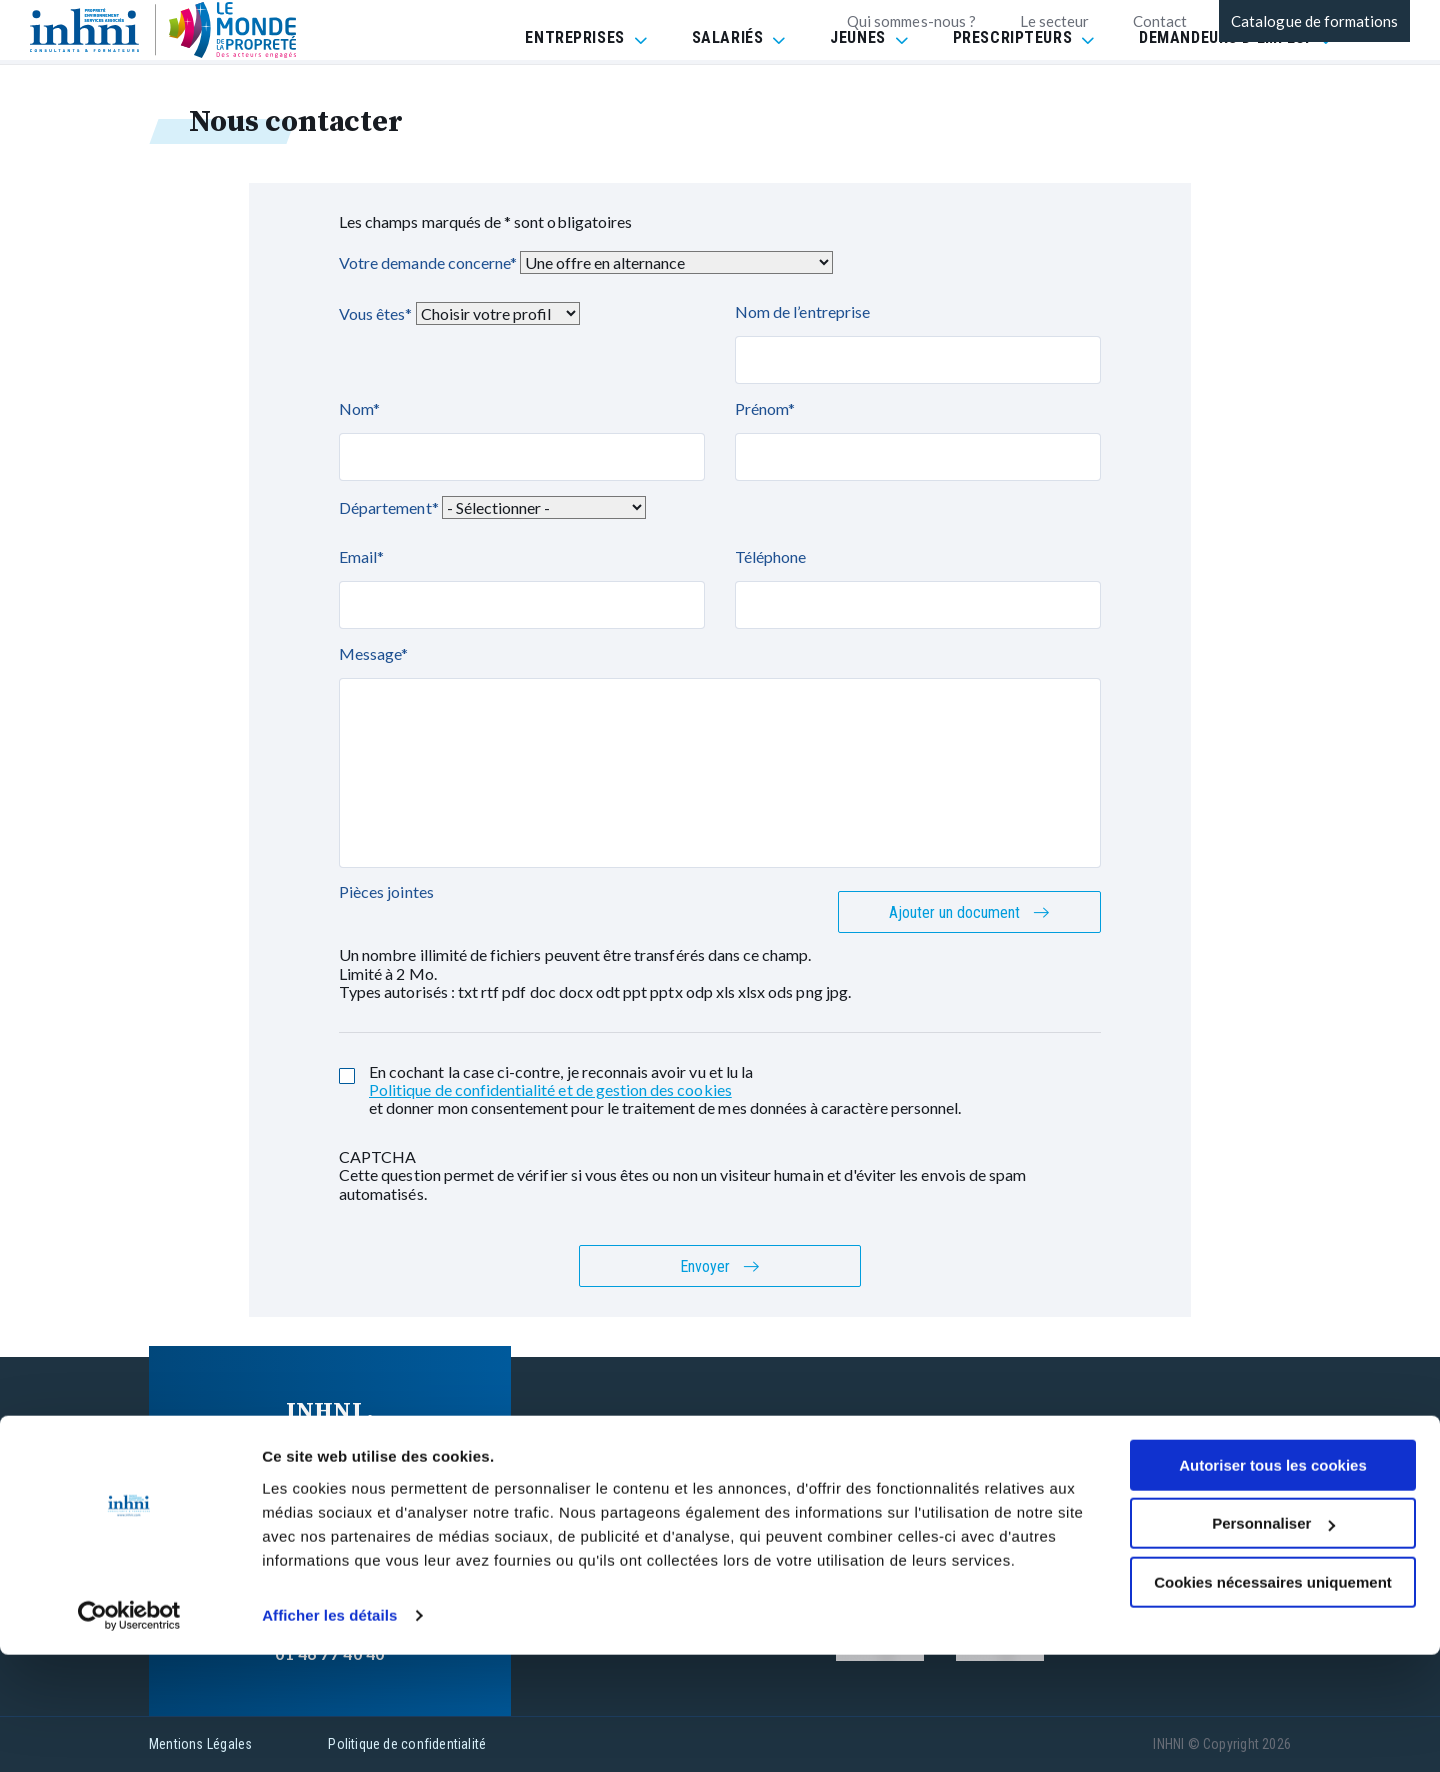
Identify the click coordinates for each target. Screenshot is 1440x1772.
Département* (389, 507)
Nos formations (725, 1421)
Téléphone (770, 556)
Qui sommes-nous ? (911, 21)
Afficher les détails (329, 1732)
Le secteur (1054, 21)
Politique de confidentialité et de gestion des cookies (550, 1089)
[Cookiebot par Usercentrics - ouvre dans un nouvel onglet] (129, 1733)
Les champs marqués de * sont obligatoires (485, 221)
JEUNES (857, 89)
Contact (1160, 21)
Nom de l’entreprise (802, 311)
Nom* (359, 408)
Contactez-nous (726, 1459)
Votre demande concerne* (428, 262)
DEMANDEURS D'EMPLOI (1224, 89)
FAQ (934, 1421)
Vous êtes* (376, 313)
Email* (361, 556)
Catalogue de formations (1314, 21)
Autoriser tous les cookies (1273, 1582)
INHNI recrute (718, 1497)
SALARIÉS (728, 89)
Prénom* (765, 408)
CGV (934, 1459)
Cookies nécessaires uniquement (1273, 1699)
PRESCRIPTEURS (1012, 89)
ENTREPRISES (574, 89)
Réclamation (965, 1497)
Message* (373, 653)
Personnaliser (1273, 1640)
